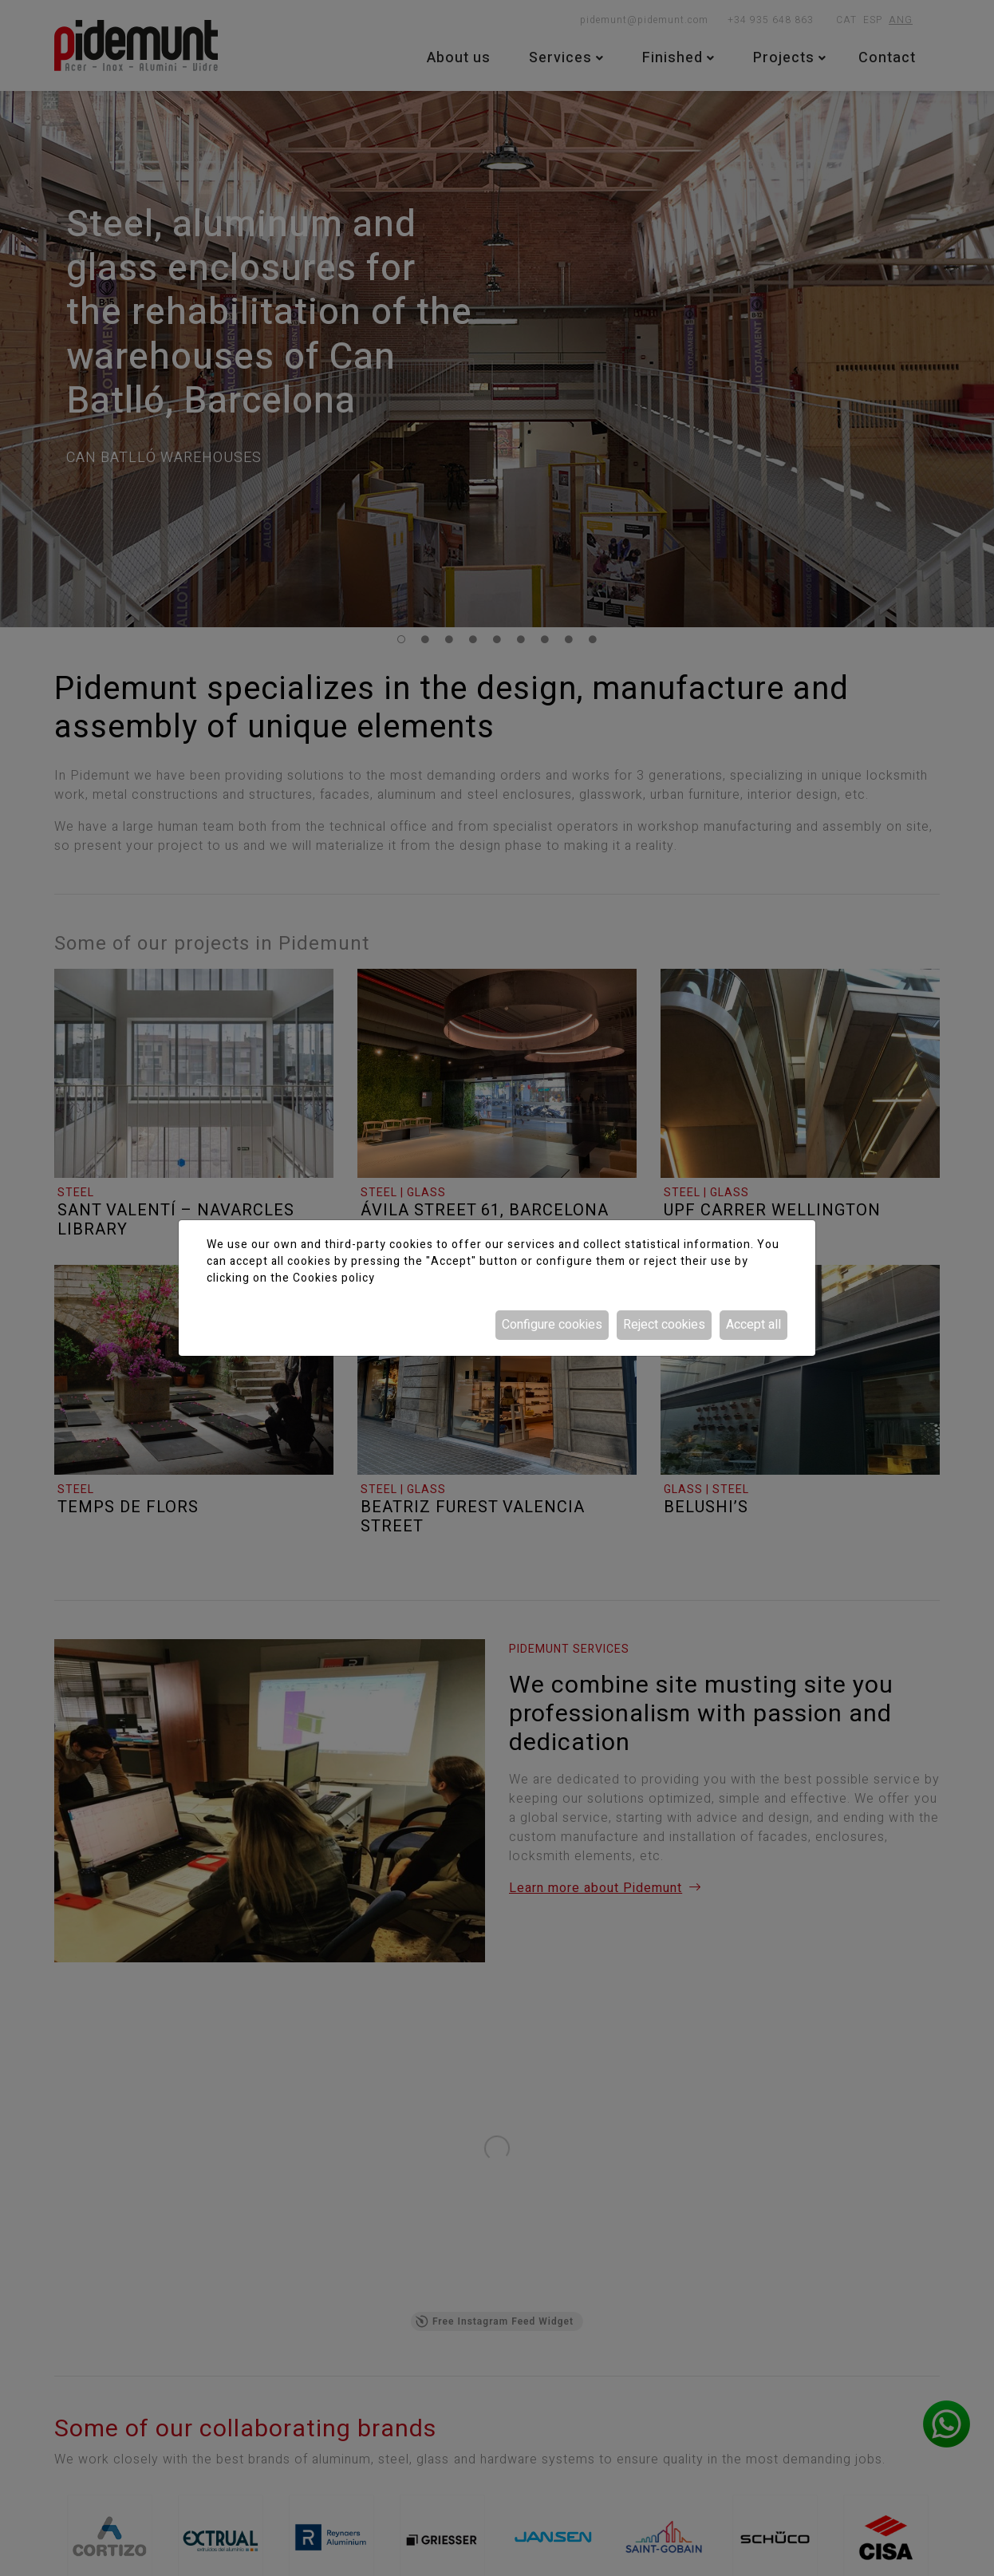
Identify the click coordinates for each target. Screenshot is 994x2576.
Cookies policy (334, 1278)
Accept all (753, 1324)
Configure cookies (552, 1324)
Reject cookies (664, 1324)
